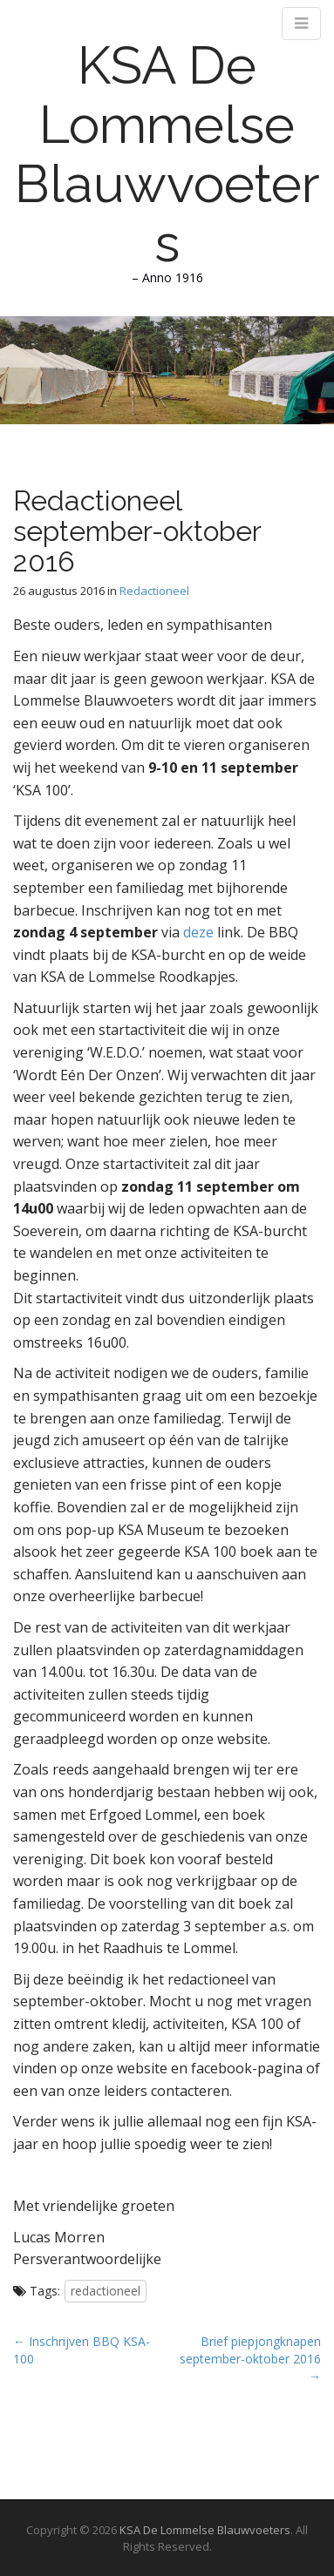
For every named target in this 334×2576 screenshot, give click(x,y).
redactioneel (105, 2290)
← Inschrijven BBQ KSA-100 (81, 2350)
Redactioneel (154, 590)
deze (198, 932)
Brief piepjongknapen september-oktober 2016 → (250, 2358)
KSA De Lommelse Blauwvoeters (167, 154)
